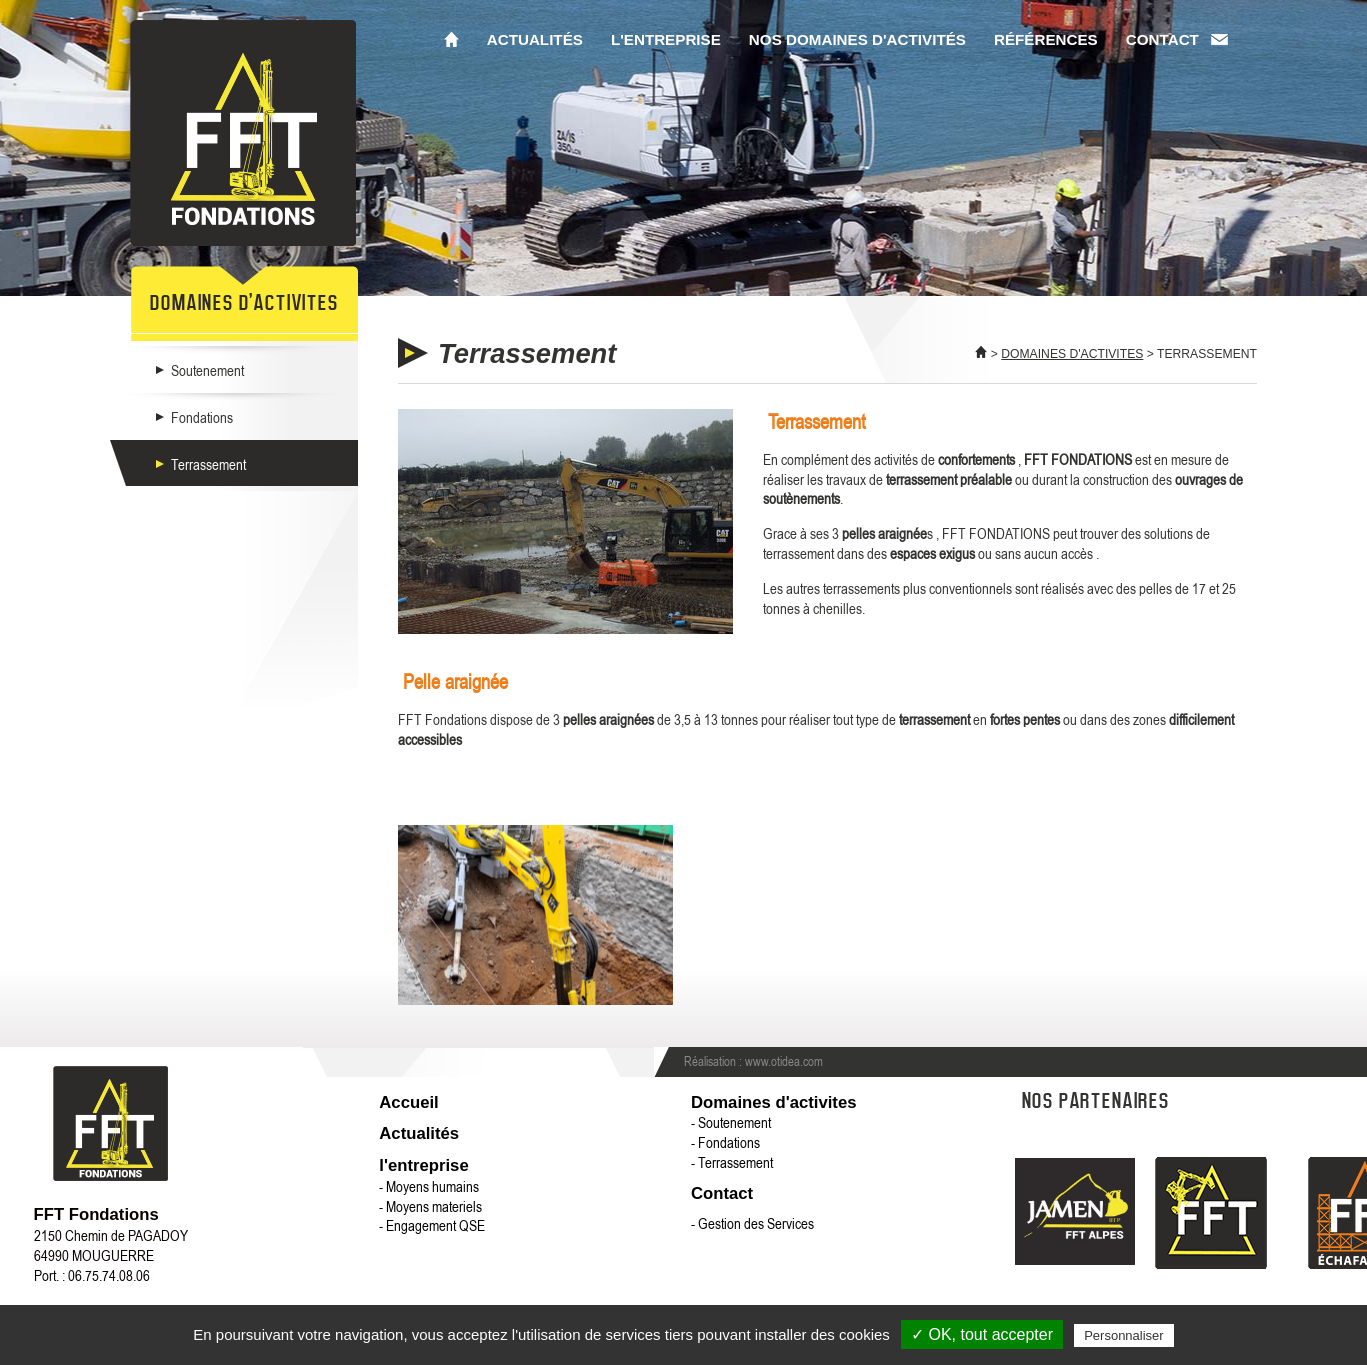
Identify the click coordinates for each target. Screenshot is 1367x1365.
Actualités (535, 39)
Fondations (202, 417)
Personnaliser (1124, 1335)
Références (1046, 39)
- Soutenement (731, 1122)
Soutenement (207, 370)
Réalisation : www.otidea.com (753, 1061)
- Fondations (725, 1142)
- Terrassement (732, 1162)
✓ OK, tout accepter (982, 1334)
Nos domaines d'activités (857, 39)
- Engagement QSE (432, 1225)
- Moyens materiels (430, 1206)
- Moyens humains (429, 1186)
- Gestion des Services (752, 1223)
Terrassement (208, 464)
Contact (1162, 39)
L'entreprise (666, 39)
